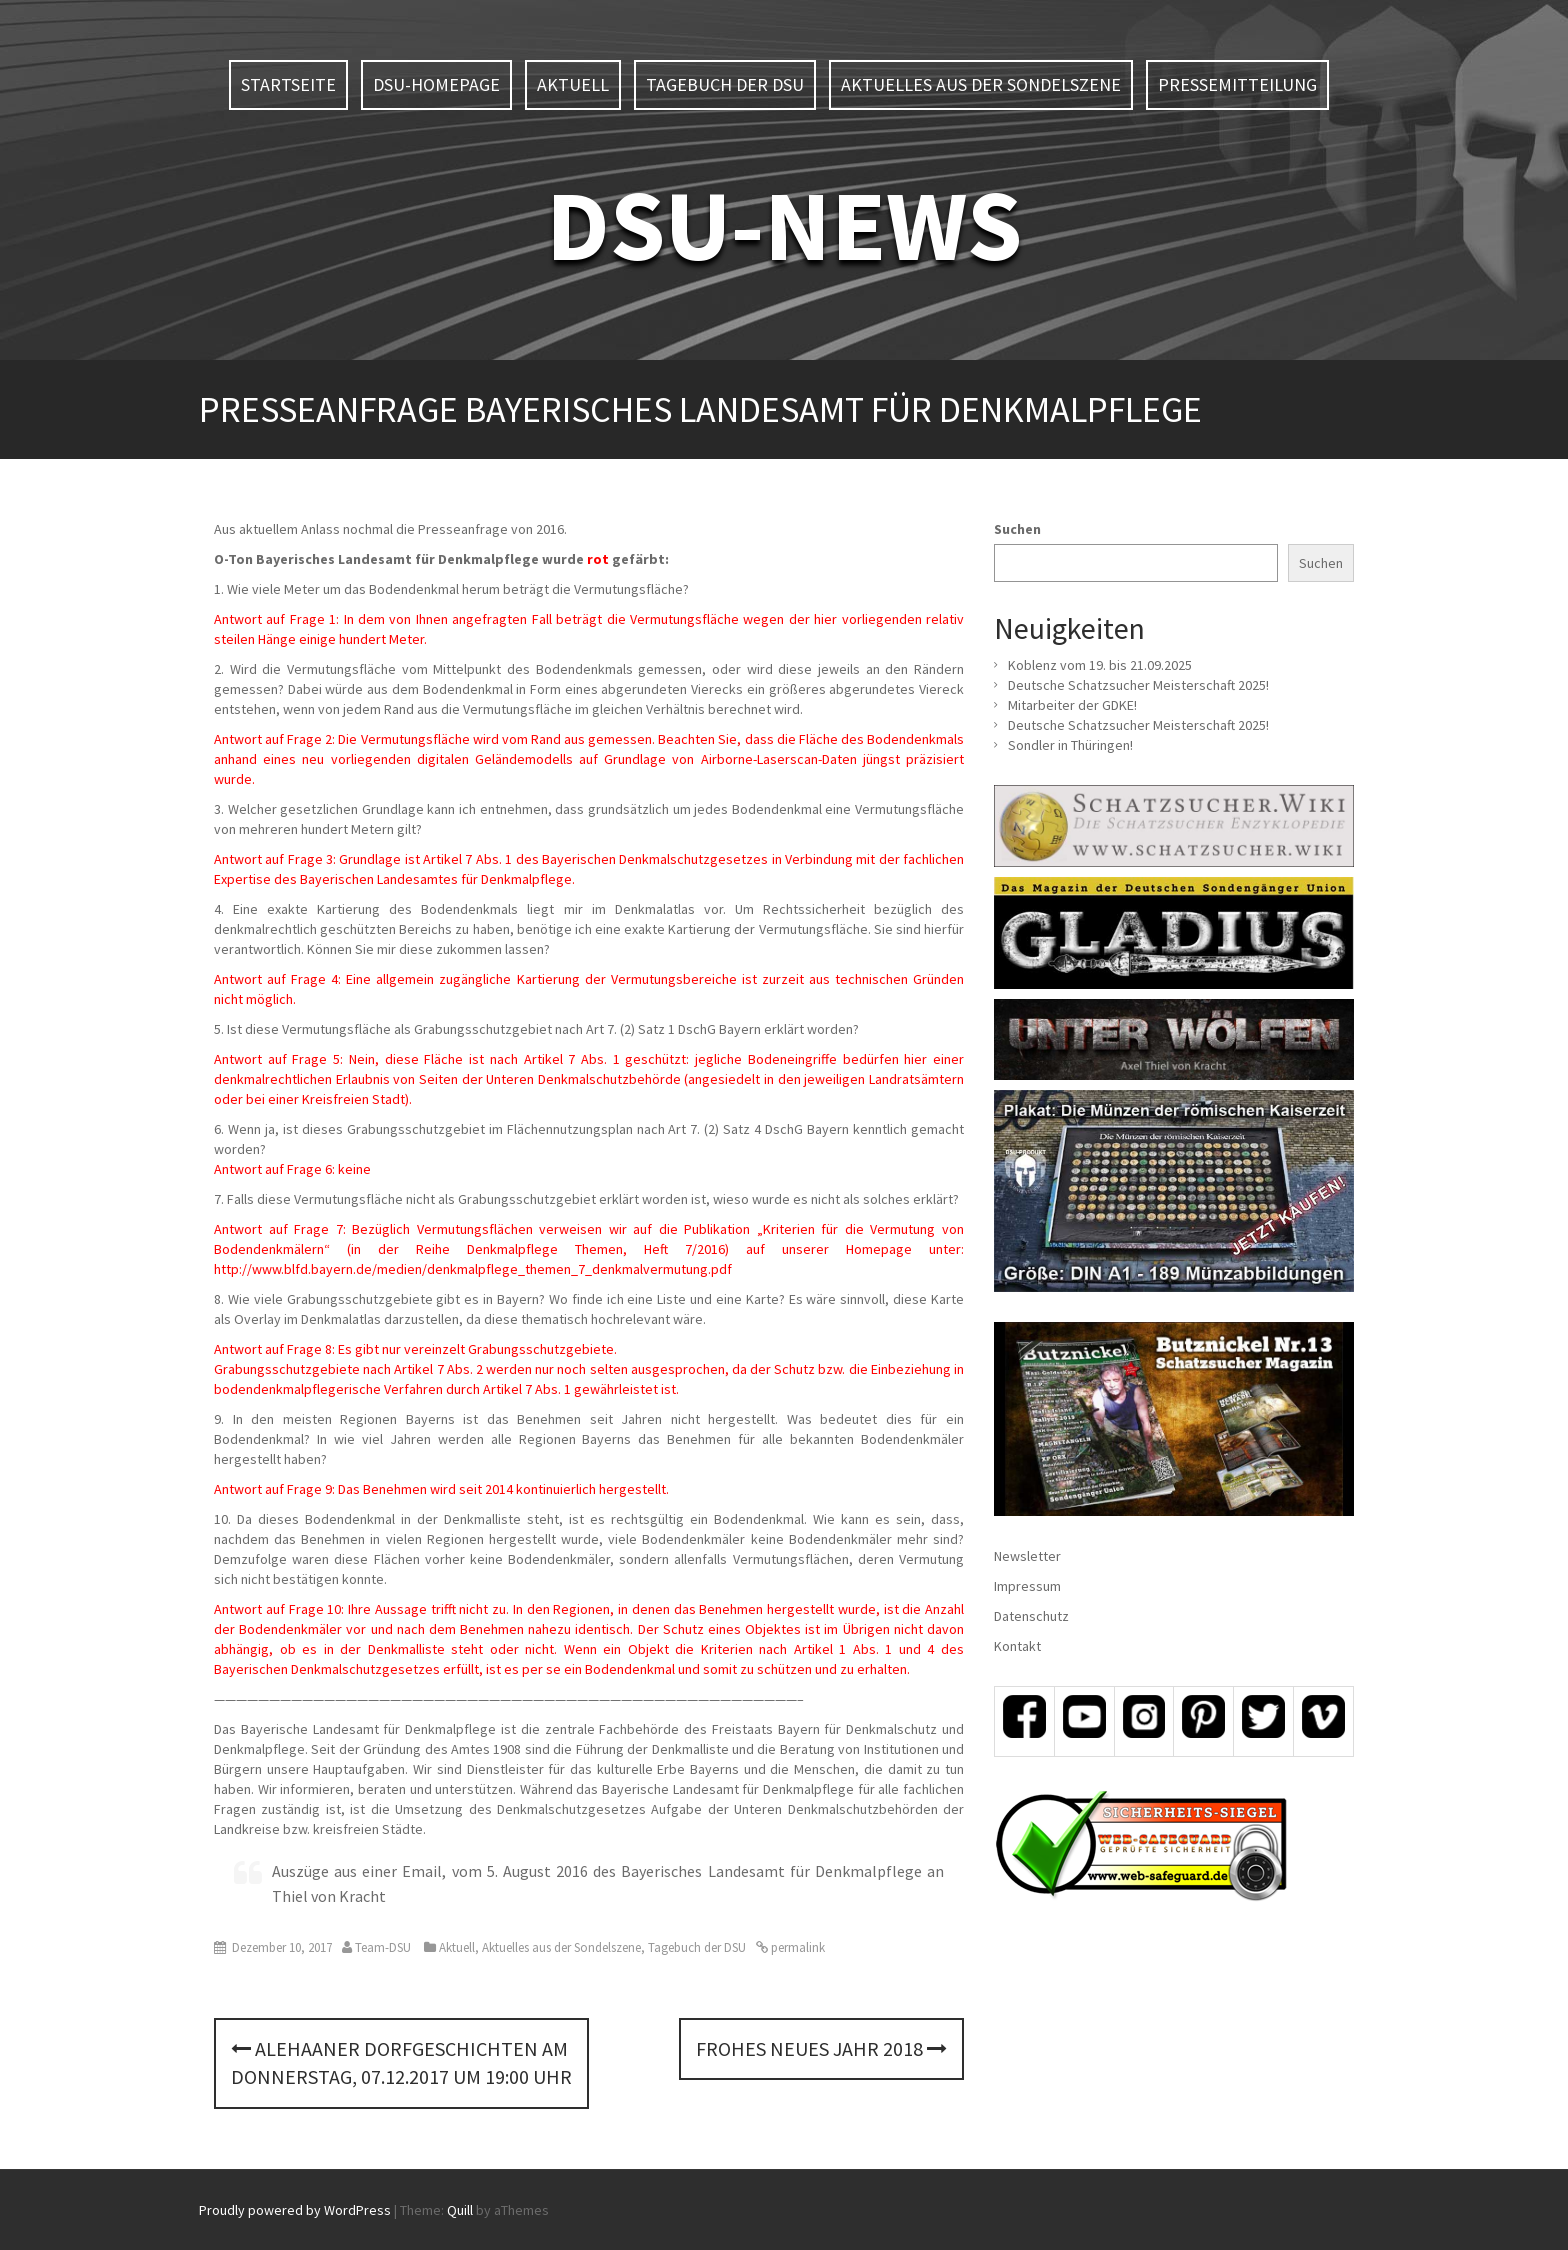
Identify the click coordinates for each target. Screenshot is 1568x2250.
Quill (460, 2210)
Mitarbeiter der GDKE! (1072, 705)
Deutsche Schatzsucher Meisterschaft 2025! (1138, 685)
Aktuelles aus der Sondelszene (981, 84)
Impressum (1027, 1586)
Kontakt (1017, 1646)
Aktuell (573, 84)
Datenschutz (1031, 1616)
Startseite (288, 84)
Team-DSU (383, 1947)
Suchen (1017, 529)
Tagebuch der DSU (725, 84)
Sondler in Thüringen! (1070, 745)
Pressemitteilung (1237, 84)
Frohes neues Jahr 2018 (821, 2048)
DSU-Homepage (436, 84)
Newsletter (1027, 1556)
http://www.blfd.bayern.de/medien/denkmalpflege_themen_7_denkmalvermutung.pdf (473, 1269)
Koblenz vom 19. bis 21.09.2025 (1100, 665)
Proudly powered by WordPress (295, 2210)
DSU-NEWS (784, 224)
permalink (796, 1947)
